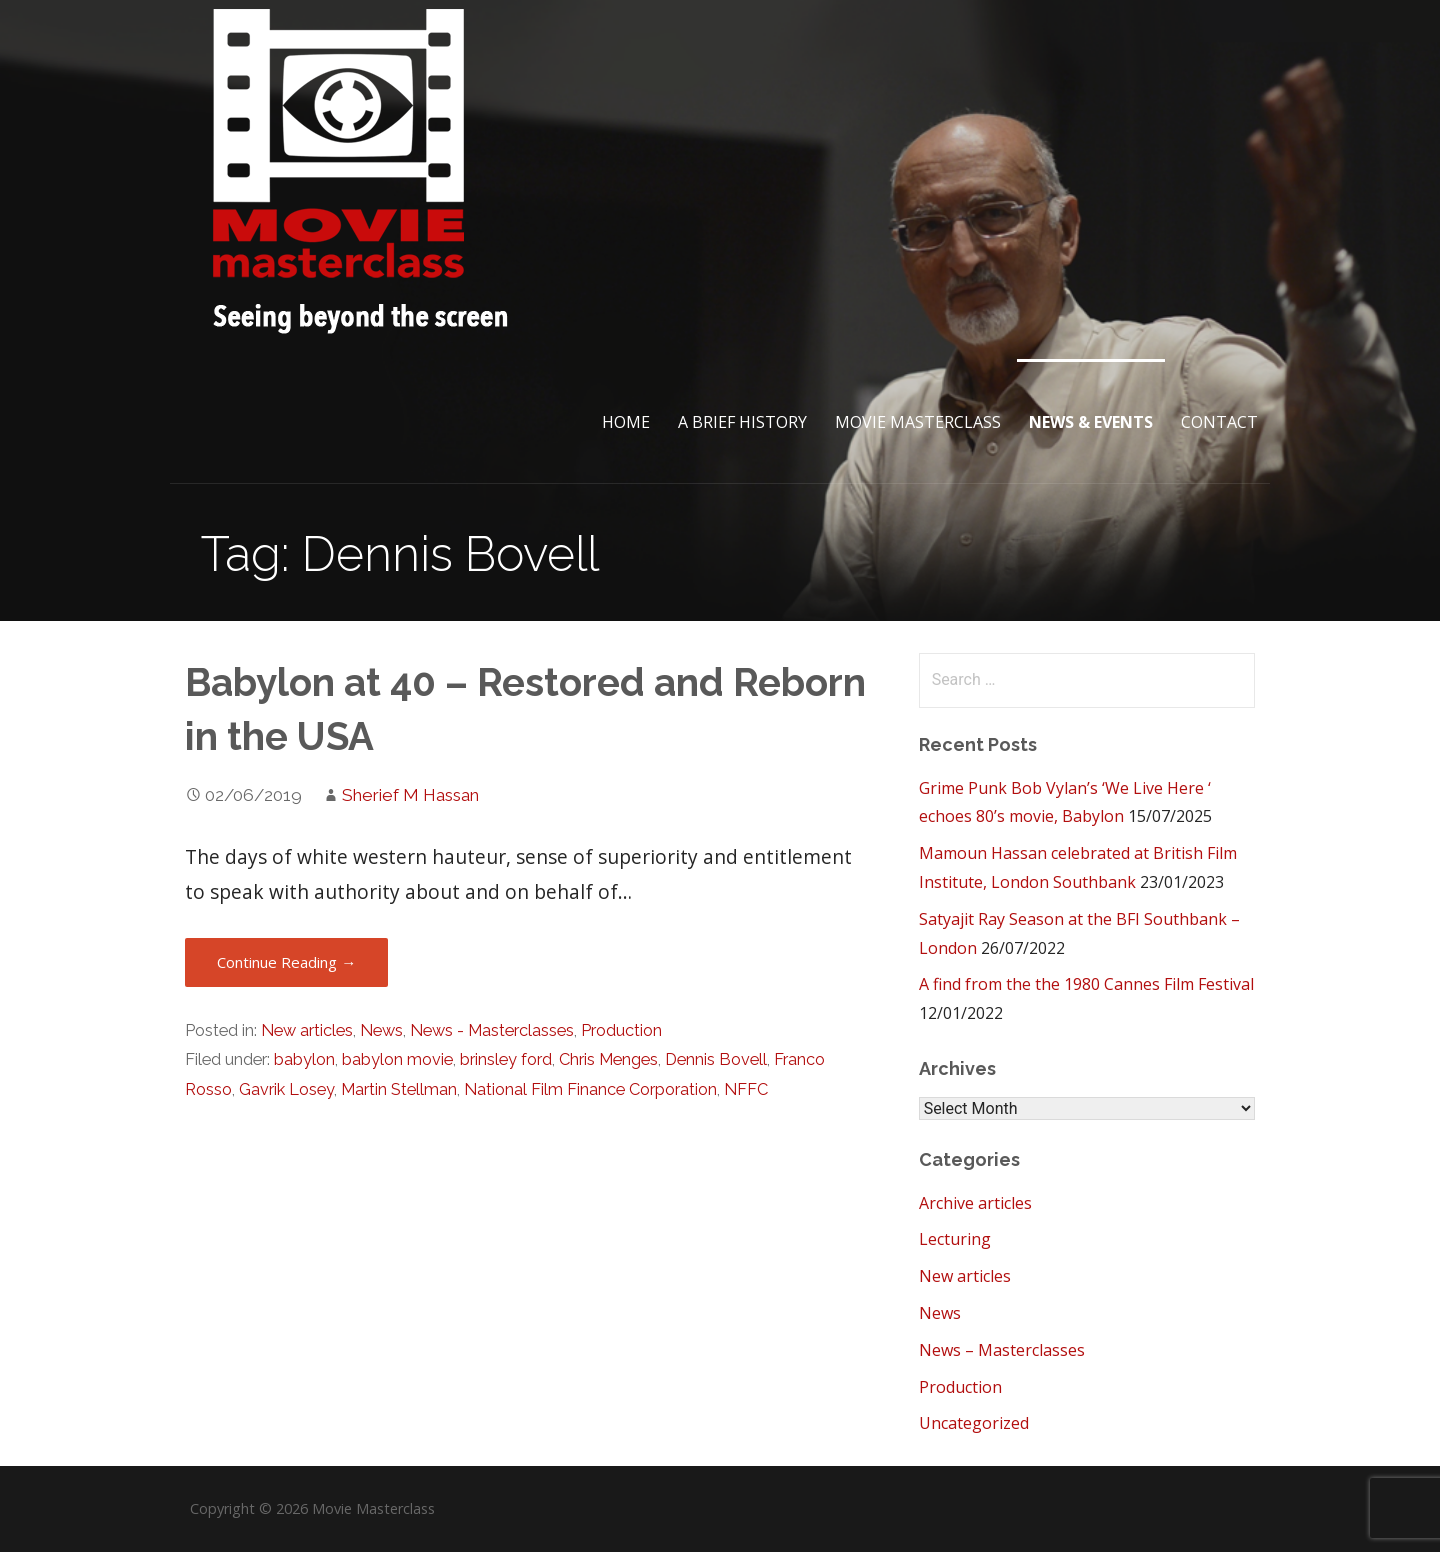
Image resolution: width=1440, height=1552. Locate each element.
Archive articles (975, 1203)
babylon (304, 1059)
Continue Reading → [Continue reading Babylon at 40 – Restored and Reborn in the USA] (286, 962)
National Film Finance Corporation (590, 1089)
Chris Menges (608, 1059)
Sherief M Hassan (410, 795)
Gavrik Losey (286, 1089)
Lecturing (955, 1239)
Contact (1219, 422)
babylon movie (397, 1059)
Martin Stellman (399, 1089)
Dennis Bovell (716, 1059)
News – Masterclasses (1002, 1350)
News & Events (1091, 422)
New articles (307, 1030)
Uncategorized (974, 1423)
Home (626, 422)
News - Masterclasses (492, 1030)
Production (621, 1030)
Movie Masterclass (918, 422)
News (381, 1030)
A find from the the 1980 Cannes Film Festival (1086, 984)
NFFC (746, 1089)
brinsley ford (506, 1059)
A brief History (742, 422)
